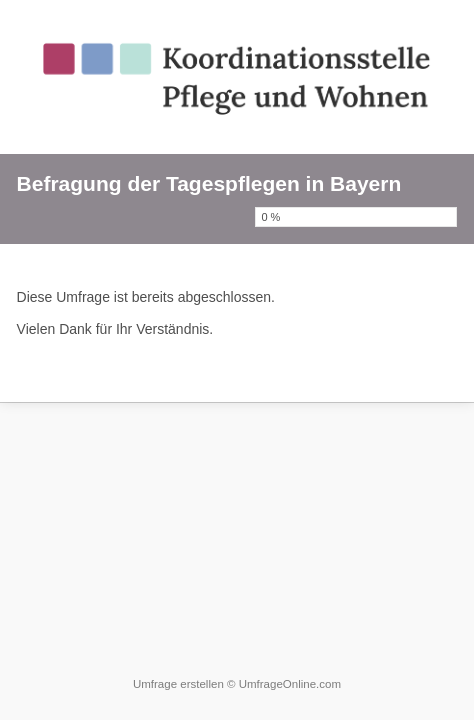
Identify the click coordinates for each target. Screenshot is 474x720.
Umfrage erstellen (178, 684)
